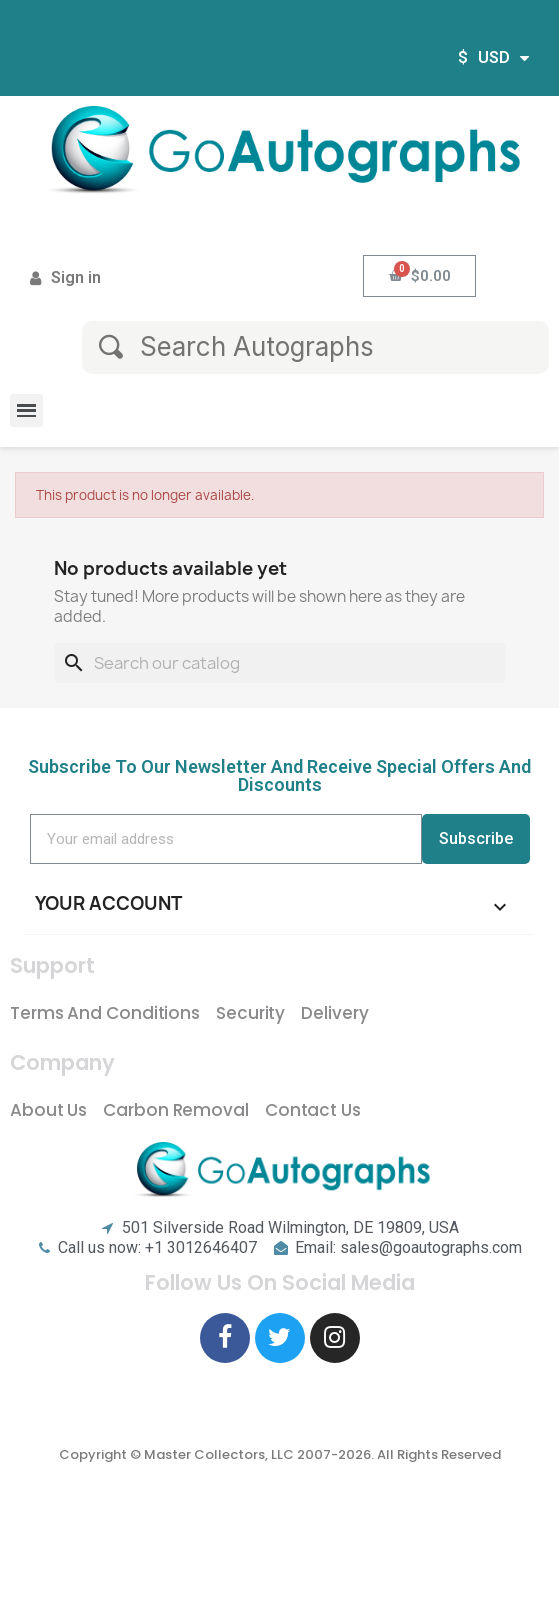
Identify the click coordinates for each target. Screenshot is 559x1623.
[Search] (280, 663)
